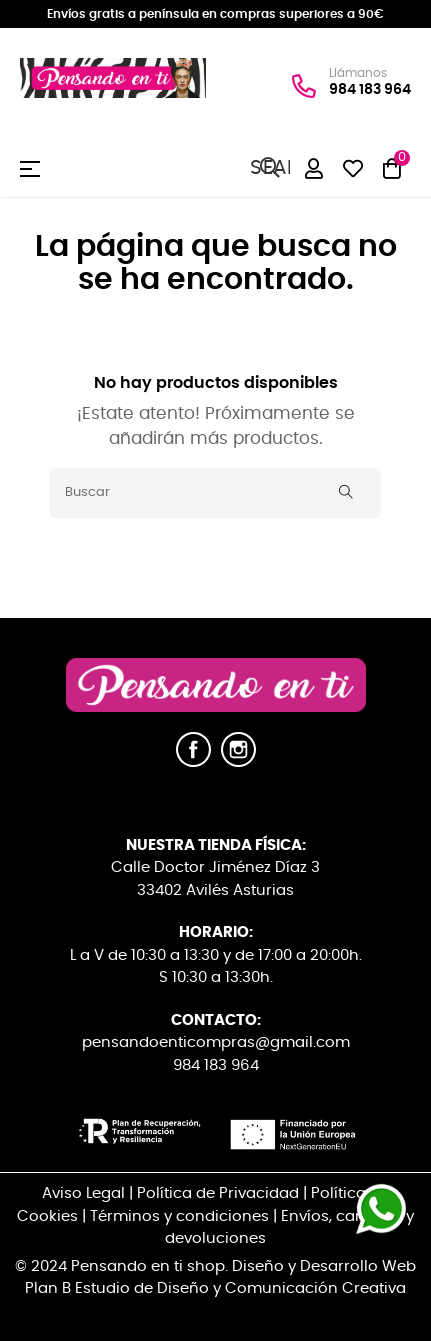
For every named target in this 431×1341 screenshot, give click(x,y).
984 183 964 (370, 89)
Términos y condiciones (179, 1216)
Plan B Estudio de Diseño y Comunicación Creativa (215, 1288)
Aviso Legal (83, 1193)
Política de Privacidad (218, 1193)
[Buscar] (215, 493)
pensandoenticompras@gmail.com (216, 1042)
